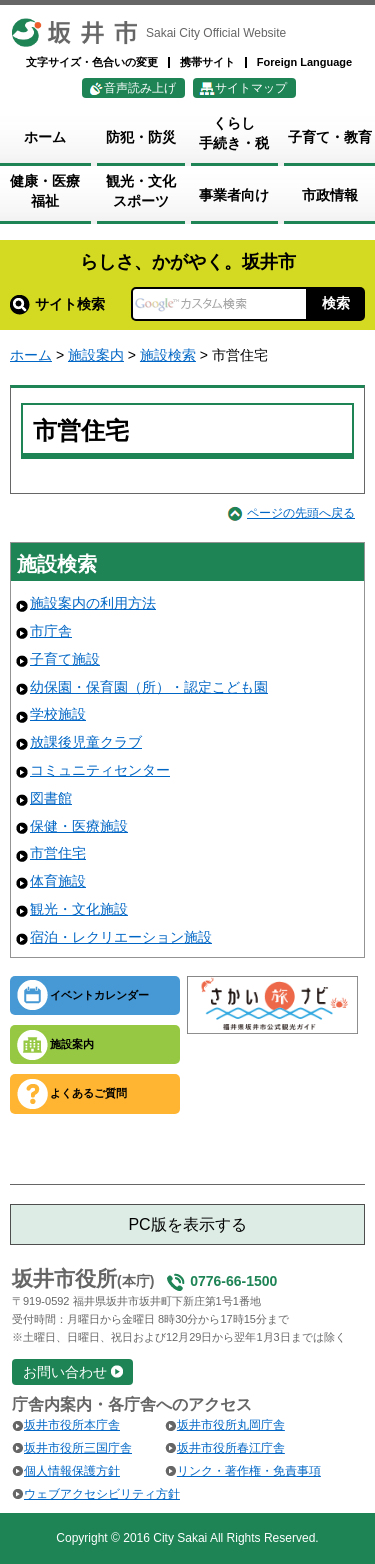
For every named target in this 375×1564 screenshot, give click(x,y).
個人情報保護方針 (72, 1471)
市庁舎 (51, 631)
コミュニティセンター (100, 770)
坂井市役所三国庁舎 (78, 1448)
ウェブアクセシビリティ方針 (102, 1494)
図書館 (51, 798)
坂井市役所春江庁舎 (231, 1448)
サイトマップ (251, 88)
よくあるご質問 (88, 1093)
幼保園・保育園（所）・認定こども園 (149, 687)
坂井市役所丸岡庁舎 (231, 1425)
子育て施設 (65, 659)
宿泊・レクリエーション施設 (121, 937)
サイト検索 (57, 304)
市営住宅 (58, 853)
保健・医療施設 (79, 826)
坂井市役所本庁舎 (72, 1425)
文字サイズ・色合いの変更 (92, 62)
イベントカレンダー (99, 995)
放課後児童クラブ (86, 742)
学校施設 (58, 714)
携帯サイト (207, 62)
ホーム (31, 355)
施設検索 (168, 355)
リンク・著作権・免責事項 (249, 1471)
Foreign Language (304, 62)
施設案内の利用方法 (93, 603)
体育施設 (58, 881)
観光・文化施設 (79, 909)
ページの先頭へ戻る (301, 513)
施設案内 (96, 355)
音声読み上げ (140, 88)
